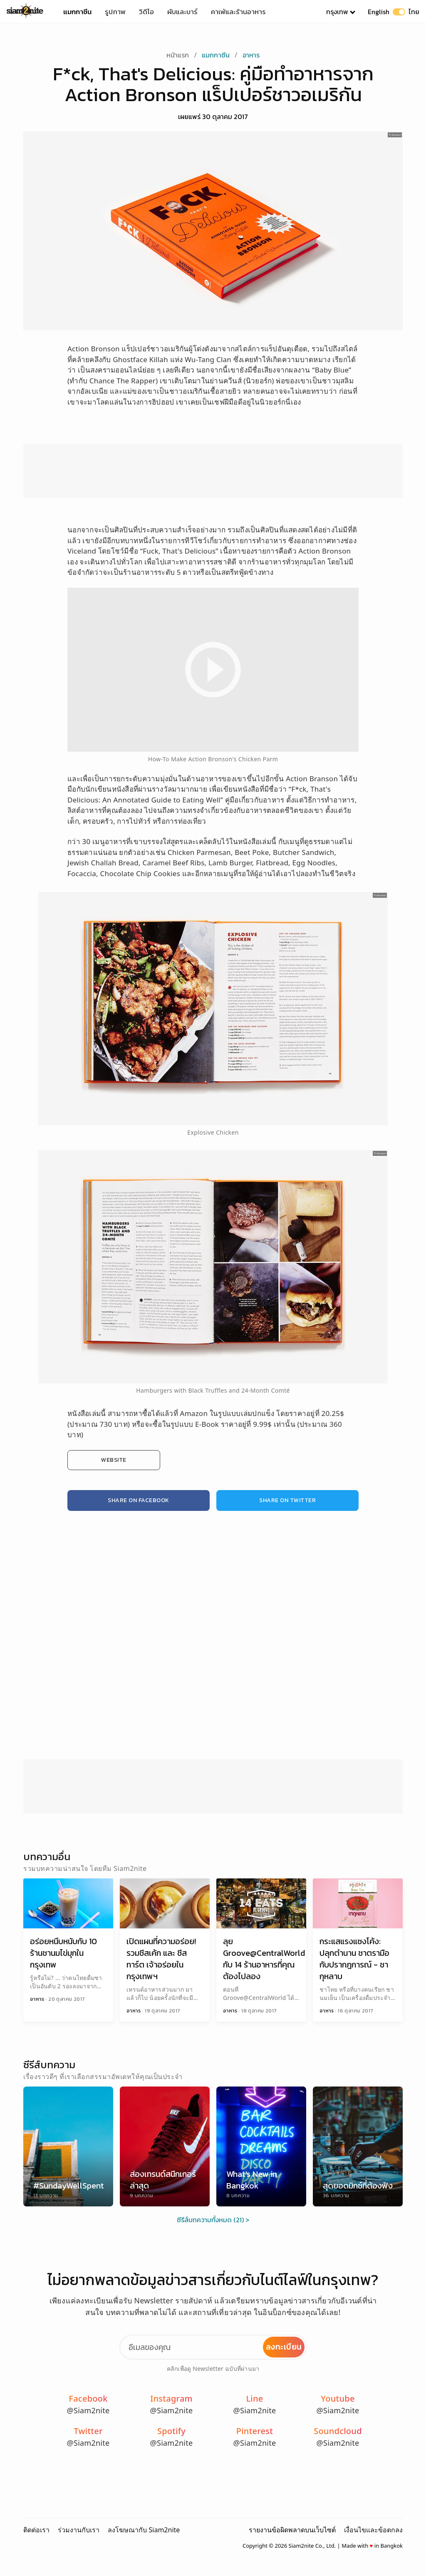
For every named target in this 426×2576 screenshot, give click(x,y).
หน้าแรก (177, 55)
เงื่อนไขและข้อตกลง (373, 2529)
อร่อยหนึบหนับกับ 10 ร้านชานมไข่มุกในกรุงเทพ (63, 1953)
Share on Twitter (287, 1500)
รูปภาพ (115, 11)
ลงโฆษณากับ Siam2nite (144, 2529)
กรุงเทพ (337, 12)
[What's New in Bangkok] (261, 2146)
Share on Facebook (138, 1500)
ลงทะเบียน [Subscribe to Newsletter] (284, 2347)
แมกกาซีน (77, 11)
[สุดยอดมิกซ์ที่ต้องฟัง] (358, 2146)
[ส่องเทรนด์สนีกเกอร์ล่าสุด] (165, 2146)
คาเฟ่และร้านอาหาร (238, 11)
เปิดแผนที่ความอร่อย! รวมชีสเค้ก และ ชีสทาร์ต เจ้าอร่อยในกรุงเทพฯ (161, 1958)
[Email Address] (213, 2347)
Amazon (396, 135)
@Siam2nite (88, 2410)
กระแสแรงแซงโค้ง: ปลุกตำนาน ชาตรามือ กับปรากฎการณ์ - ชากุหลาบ (354, 1958)
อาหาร (251, 55)
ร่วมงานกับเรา (78, 2529)
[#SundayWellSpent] (68, 2146)
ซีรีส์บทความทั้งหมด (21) (211, 2220)
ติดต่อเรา (36, 2529)
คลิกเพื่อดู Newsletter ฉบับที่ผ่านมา (213, 2368)
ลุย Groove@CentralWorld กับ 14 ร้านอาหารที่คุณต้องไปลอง (264, 1958)
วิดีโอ (146, 11)
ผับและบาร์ (182, 11)
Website (113, 1460)
